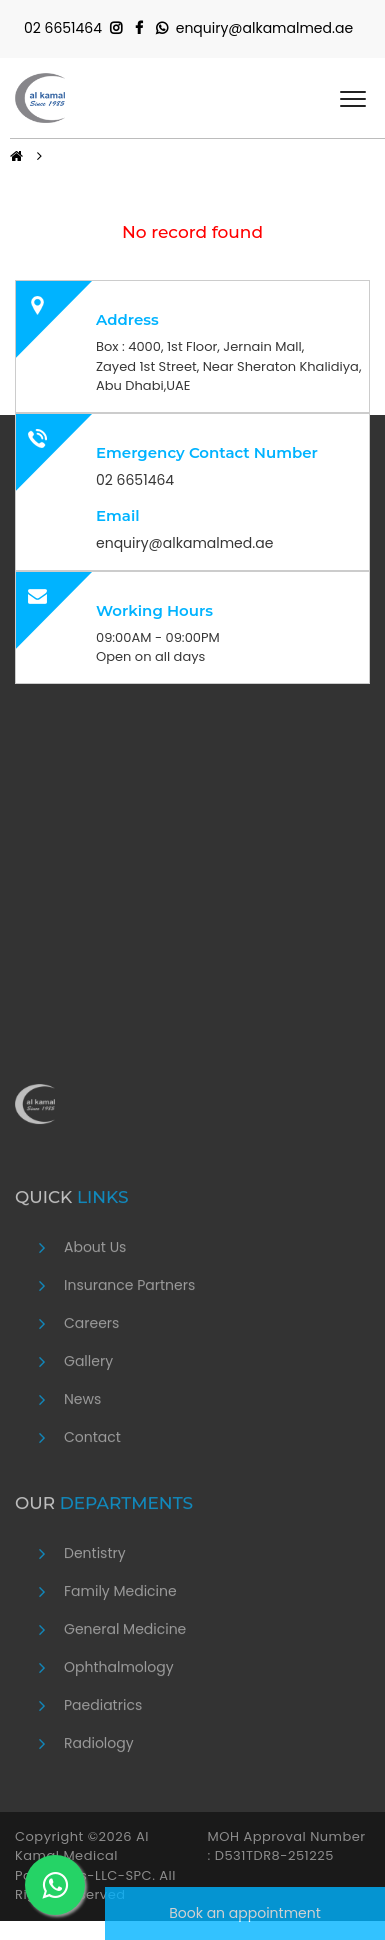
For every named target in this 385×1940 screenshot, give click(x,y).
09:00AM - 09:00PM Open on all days (158, 647)
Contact (92, 1607)
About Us (95, 1417)
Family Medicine (120, 1761)
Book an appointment (245, 1913)
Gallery (88, 1531)
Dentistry (95, 1723)
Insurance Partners (129, 1455)
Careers (91, 1493)
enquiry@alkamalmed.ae (264, 28)
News (82, 1569)
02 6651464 (63, 28)
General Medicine (125, 1799)
